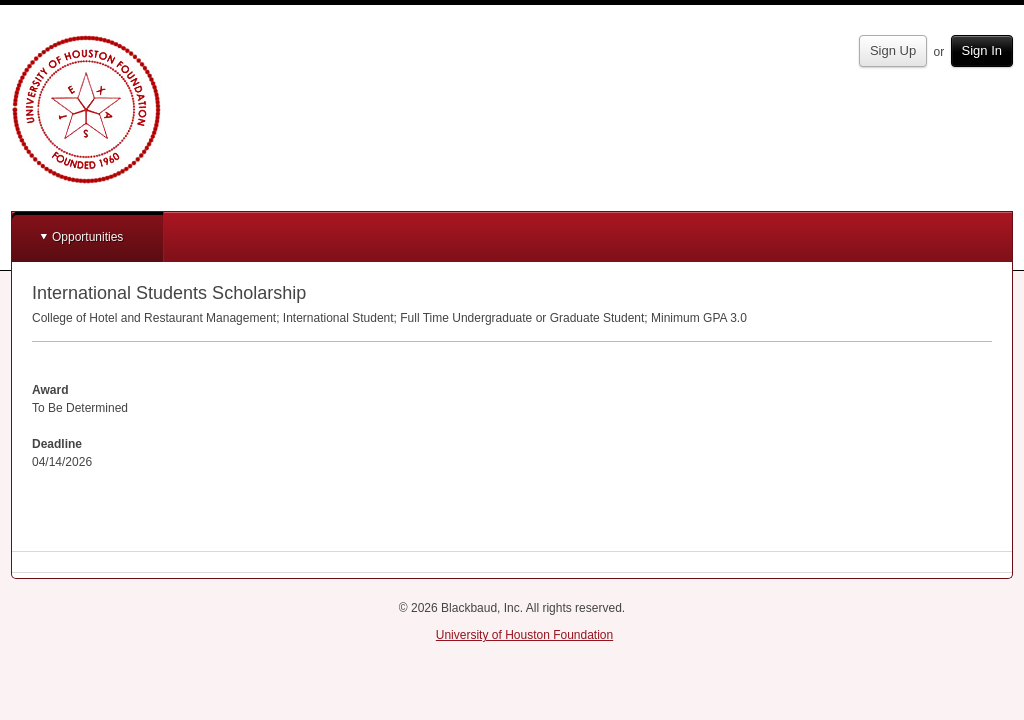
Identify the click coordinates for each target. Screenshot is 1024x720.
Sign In (982, 50)
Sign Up (893, 50)
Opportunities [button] (87, 237)
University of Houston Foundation (524, 635)
